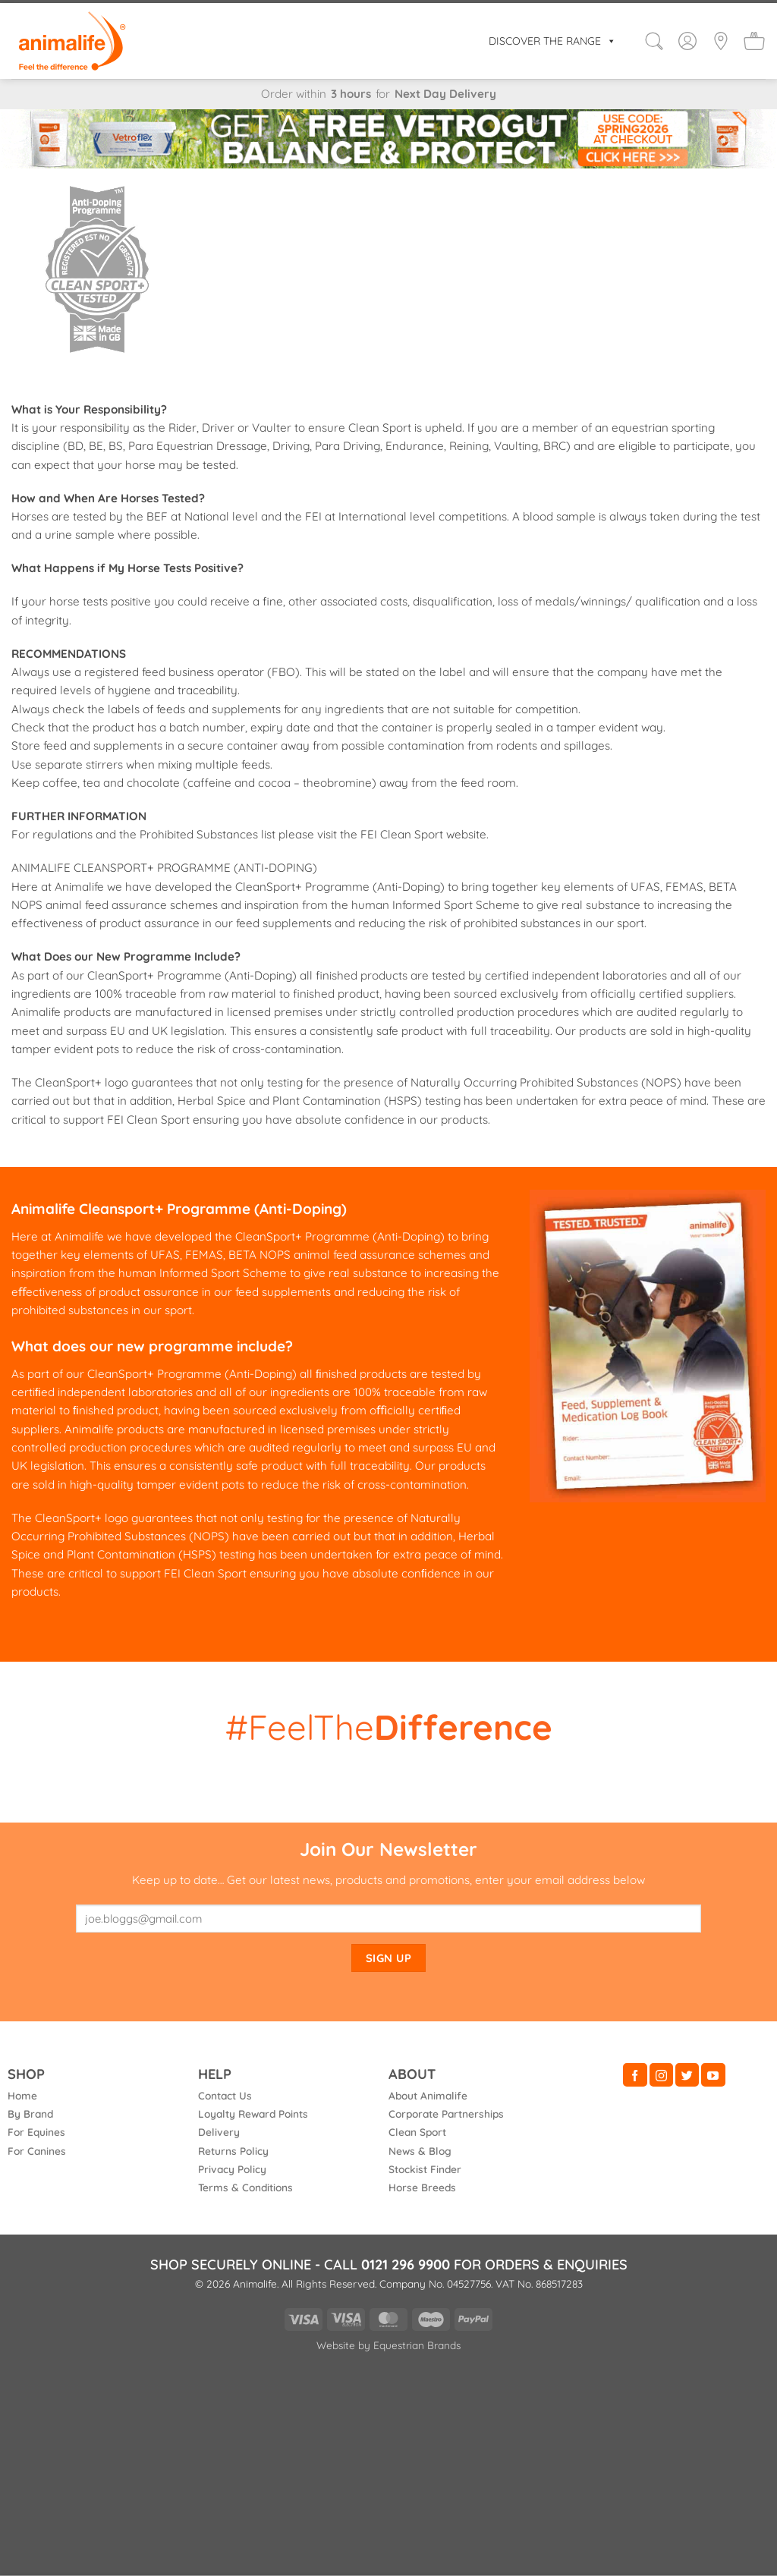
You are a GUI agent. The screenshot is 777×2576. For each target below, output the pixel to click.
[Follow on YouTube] (713, 2075)
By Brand (30, 2113)
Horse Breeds (422, 2187)
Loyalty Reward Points (253, 2113)
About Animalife (427, 2095)
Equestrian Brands (417, 2345)
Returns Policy (233, 2150)
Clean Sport (417, 2131)
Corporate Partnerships (446, 2113)
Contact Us (225, 2095)
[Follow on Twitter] (687, 2075)
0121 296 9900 (405, 2264)
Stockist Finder (424, 2168)
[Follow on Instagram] (661, 2075)
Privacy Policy (232, 2168)
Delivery (219, 2131)
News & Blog (419, 2150)
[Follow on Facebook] (634, 2075)
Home (22, 2095)
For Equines (36, 2131)
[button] (654, 41)
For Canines (37, 2150)
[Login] (687, 41)
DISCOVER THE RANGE (552, 41)
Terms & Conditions (245, 2187)
